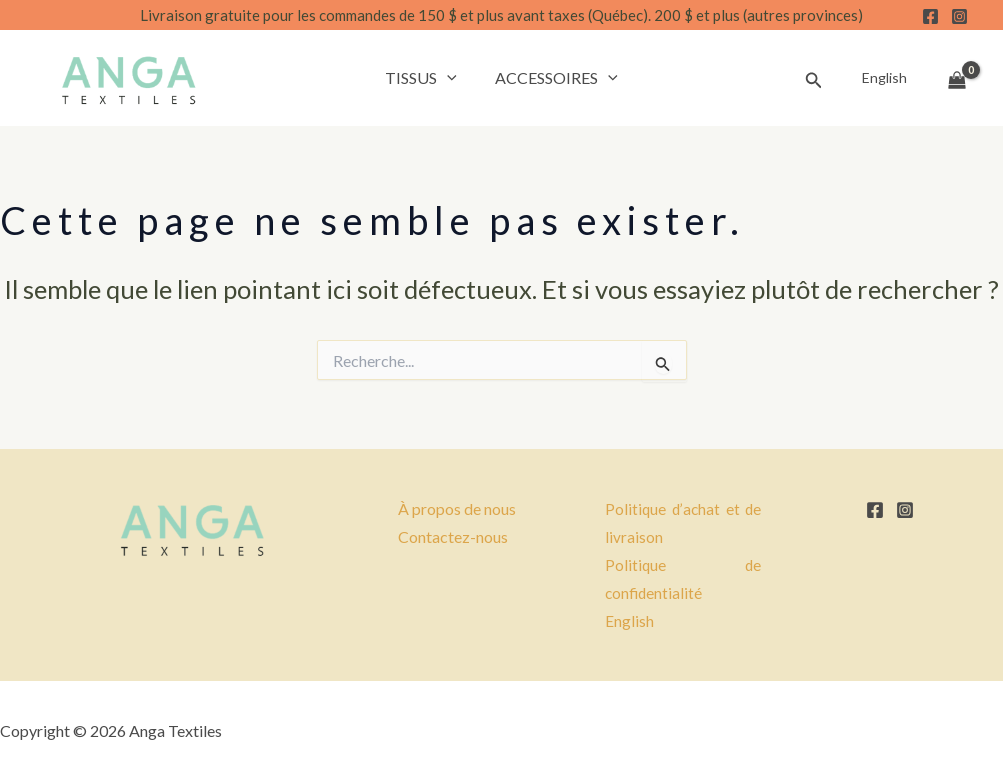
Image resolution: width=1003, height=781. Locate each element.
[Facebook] (930, 16)
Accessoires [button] (553, 78)
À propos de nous (457, 508)
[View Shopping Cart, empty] (957, 78)
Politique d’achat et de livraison (683, 523)
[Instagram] (959, 16)
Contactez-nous (453, 536)
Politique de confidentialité (683, 579)
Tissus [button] (424, 78)
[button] (450, 78)
